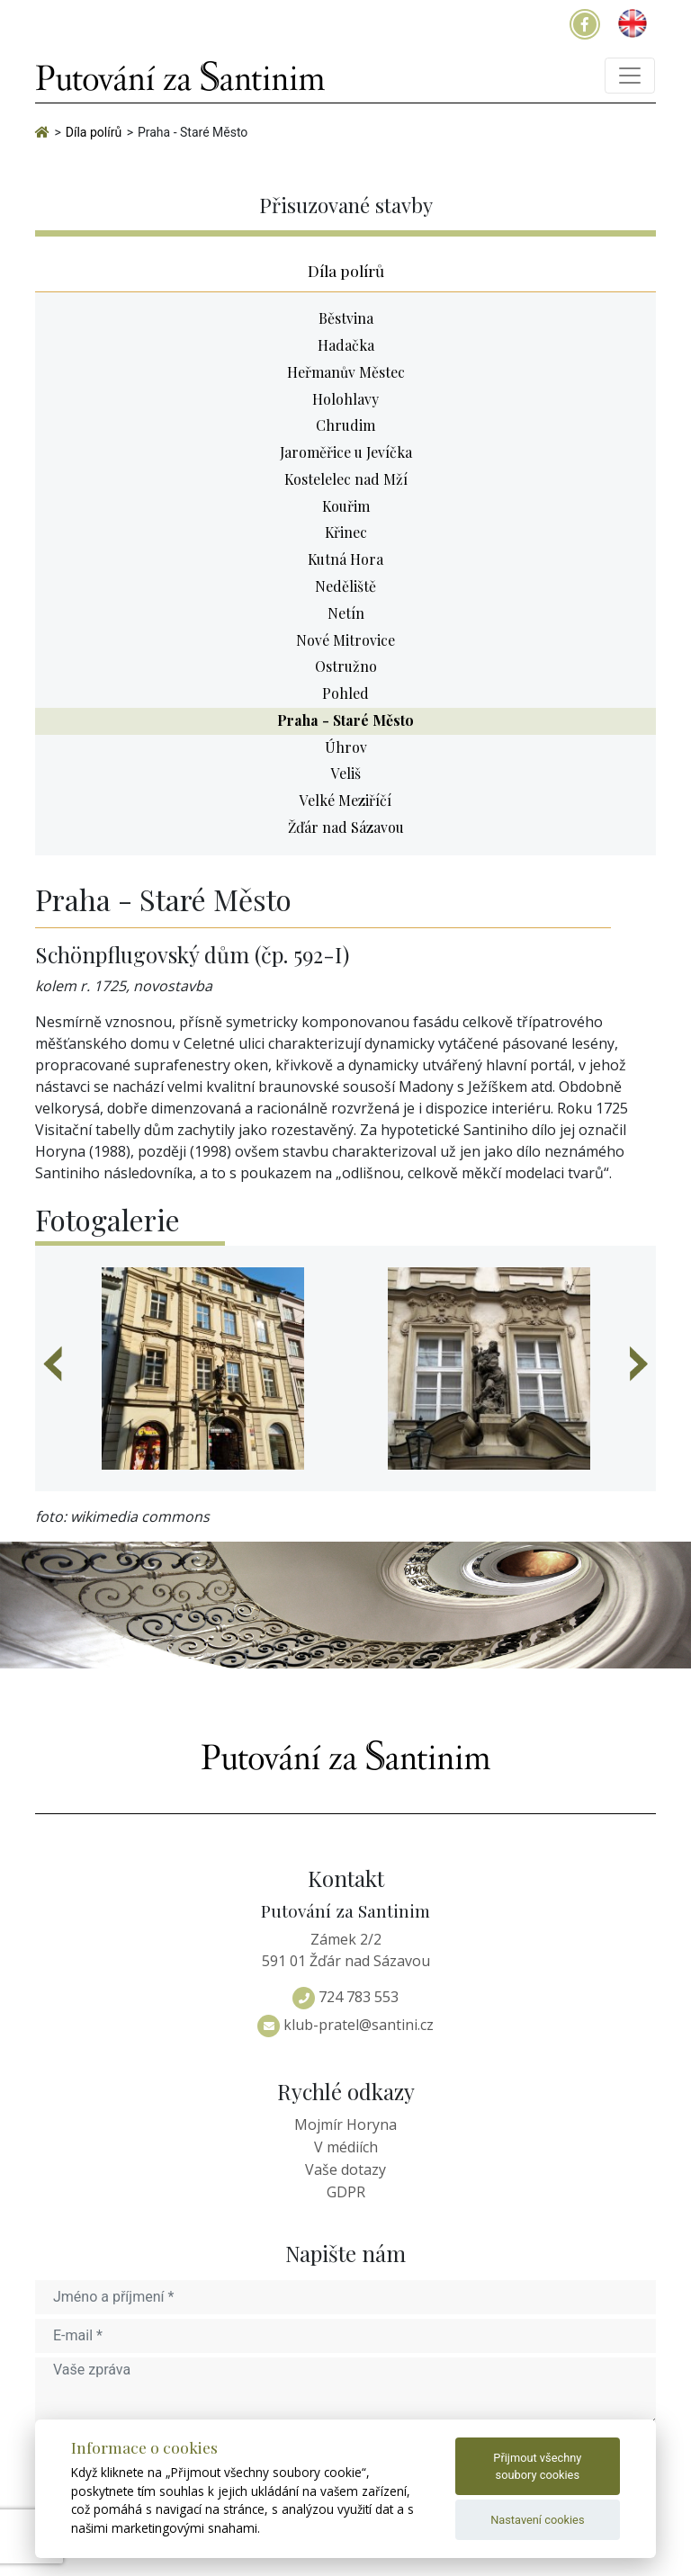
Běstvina (346, 318)
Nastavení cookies (537, 2520)
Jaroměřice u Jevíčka (346, 452)
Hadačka (346, 344)
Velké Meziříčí (345, 800)
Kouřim (346, 505)
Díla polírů (346, 270)
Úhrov (346, 747)
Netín (346, 613)
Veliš (346, 773)
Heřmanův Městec (346, 371)
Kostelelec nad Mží (346, 479)
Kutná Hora (345, 559)
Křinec (346, 532)
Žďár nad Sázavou (346, 827)
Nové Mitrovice (345, 640)
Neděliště (345, 586)
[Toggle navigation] (630, 76)
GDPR (346, 2192)
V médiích (346, 2147)
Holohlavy (345, 398)
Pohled (345, 693)
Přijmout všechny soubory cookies (537, 2466)
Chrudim (345, 425)
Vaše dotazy (345, 2169)
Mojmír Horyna (345, 2124)
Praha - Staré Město (345, 720)
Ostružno (346, 666)
